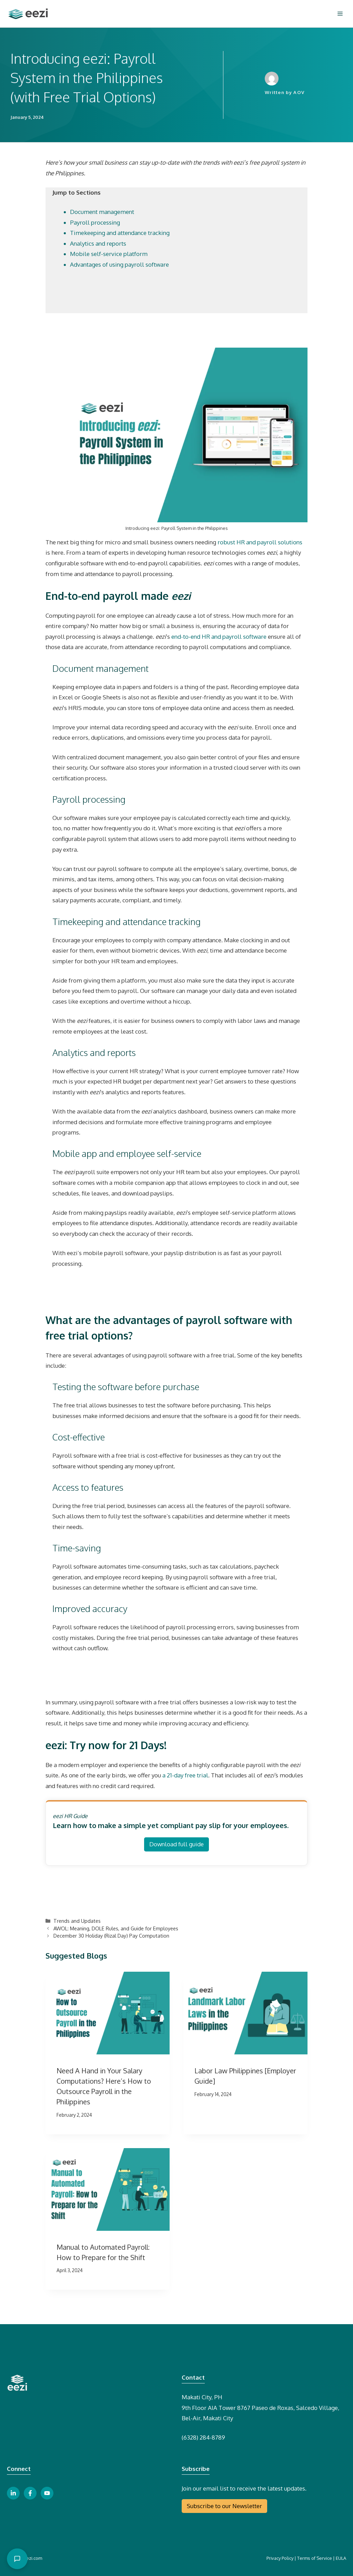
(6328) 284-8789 (203, 2437)
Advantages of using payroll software (119, 264)
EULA (341, 2558)
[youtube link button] (47, 2493)
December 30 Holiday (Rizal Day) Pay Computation (111, 1935)
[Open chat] (17, 2558)
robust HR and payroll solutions (260, 542)
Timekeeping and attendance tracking (120, 232)
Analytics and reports (98, 243)
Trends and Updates (77, 1921)
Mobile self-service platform (109, 253)
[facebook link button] (30, 2493)
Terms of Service (314, 2558)
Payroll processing (95, 222)
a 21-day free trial (185, 1775)
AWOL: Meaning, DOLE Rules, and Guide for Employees (115, 1928)
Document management (102, 211)
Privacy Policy (279, 2558)
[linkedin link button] (13, 2493)
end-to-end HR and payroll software (218, 636)
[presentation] (108, 2013)
